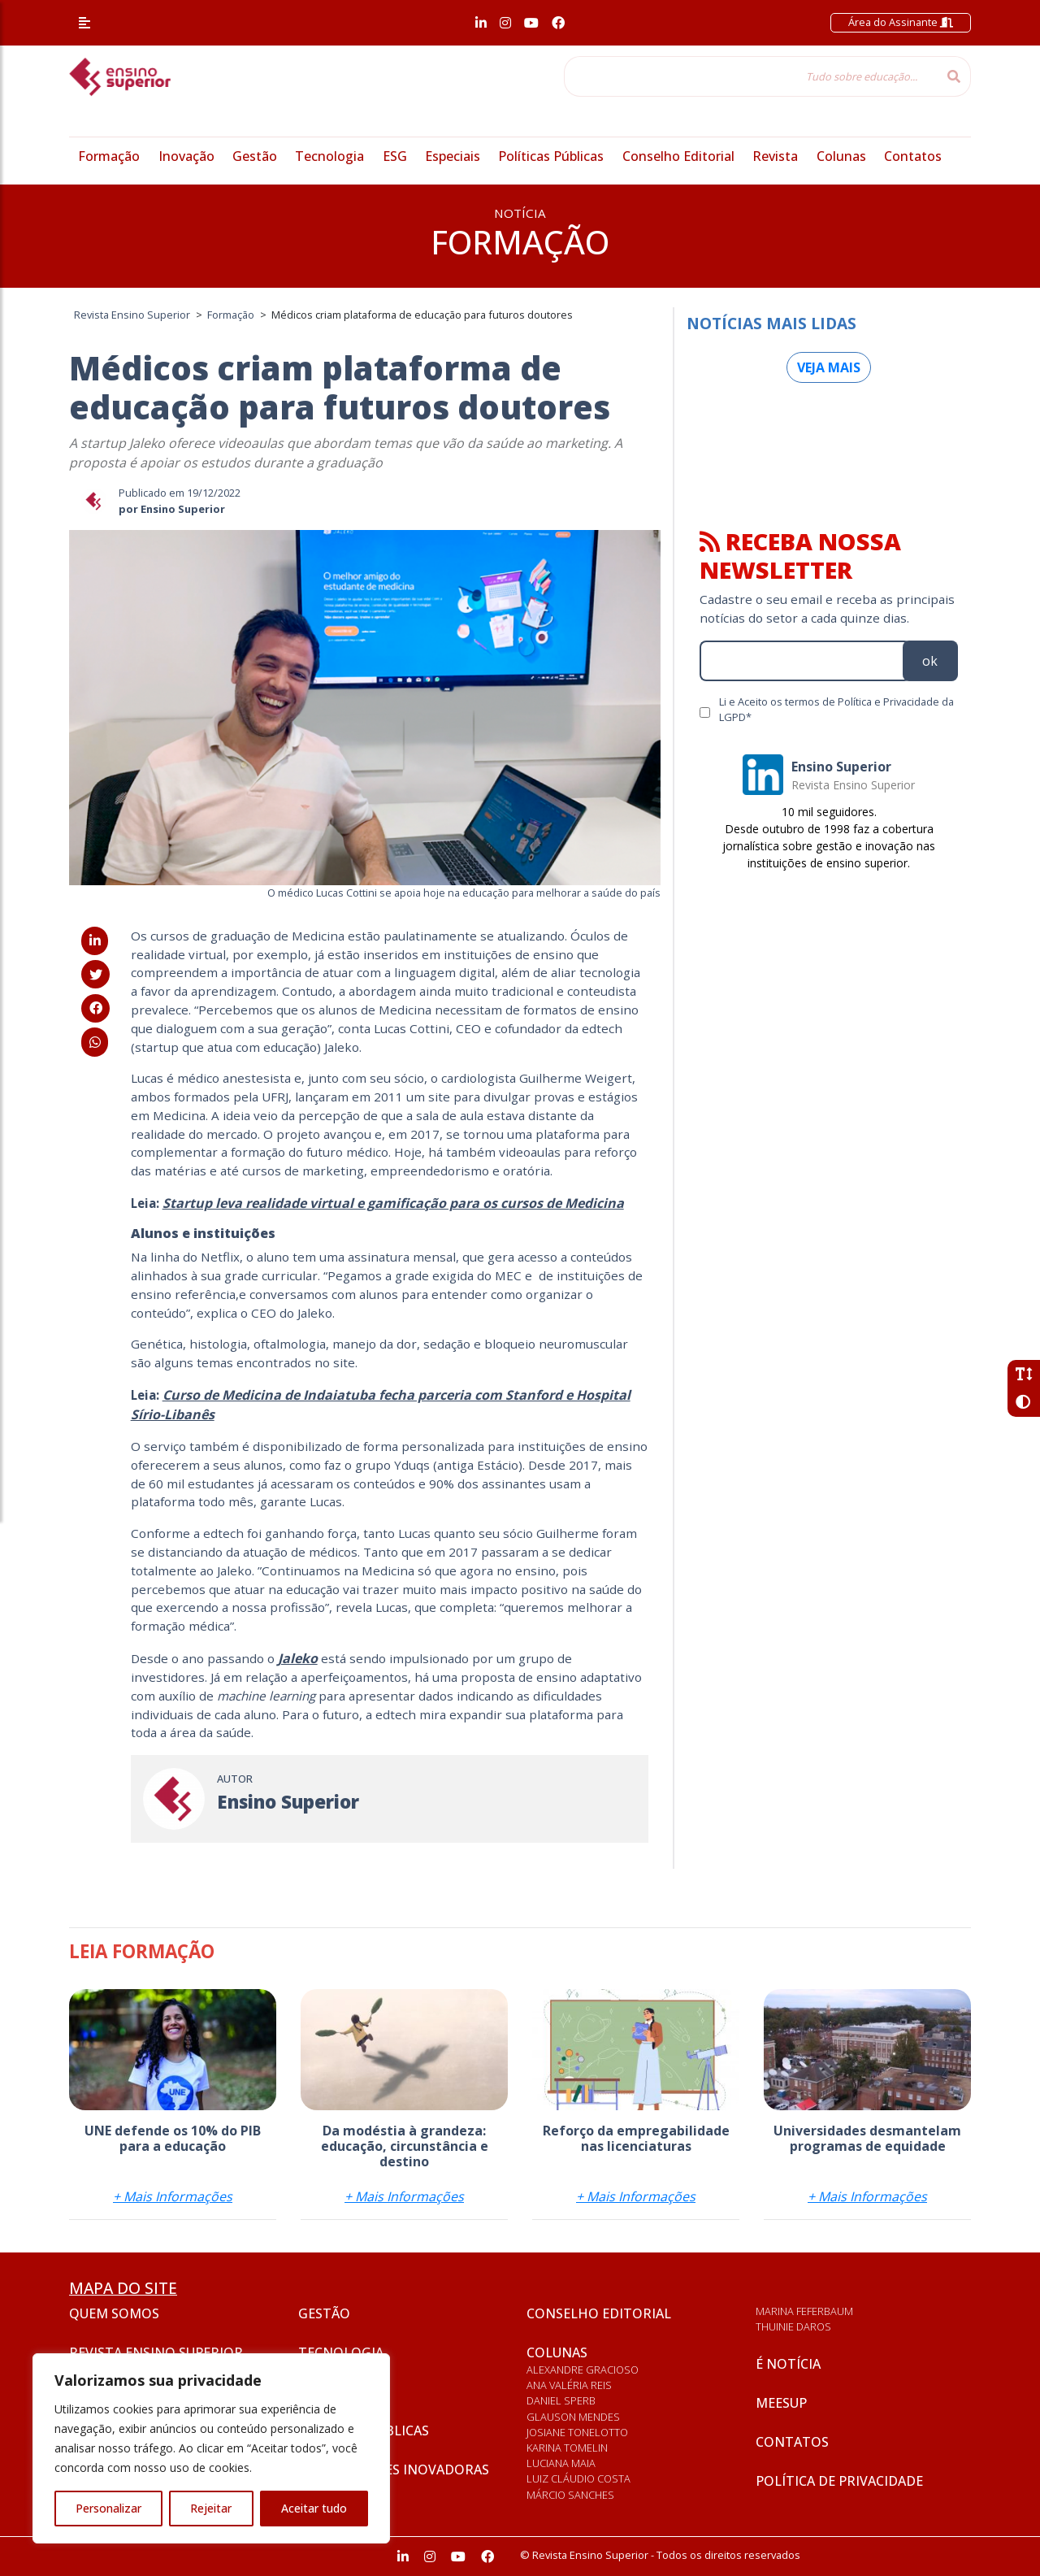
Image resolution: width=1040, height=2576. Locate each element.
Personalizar (108, 2508)
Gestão (254, 156)
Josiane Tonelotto (577, 2432)
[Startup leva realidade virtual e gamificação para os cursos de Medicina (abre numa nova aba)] (393, 1203)
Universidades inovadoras (393, 2469)
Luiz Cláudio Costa (578, 2478)
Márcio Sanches (570, 2494)
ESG (395, 156)
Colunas (841, 156)
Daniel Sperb (561, 2400)
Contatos (913, 156)
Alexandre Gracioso (582, 2369)
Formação (109, 156)
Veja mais (828, 367)
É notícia (788, 2364)
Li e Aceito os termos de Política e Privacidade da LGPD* (836, 709)
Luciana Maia (561, 2463)
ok (930, 661)
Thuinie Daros (793, 2326)
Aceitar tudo (314, 2508)
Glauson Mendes (573, 2416)
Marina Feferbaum (804, 2311)
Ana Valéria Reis (569, 2385)
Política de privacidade (839, 2481)
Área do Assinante (900, 22)
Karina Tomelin (567, 2447)
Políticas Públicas (551, 156)
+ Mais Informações (172, 2196)
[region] (211, 2448)
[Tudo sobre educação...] (751, 76)
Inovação (186, 156)
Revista (775, 156)
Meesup (781, 2403)
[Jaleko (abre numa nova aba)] (298, 1658)
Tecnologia (329, 156)
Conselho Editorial (678, 156)
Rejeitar (211, 2508)
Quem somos (114, 2313)
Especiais (452, 156)
